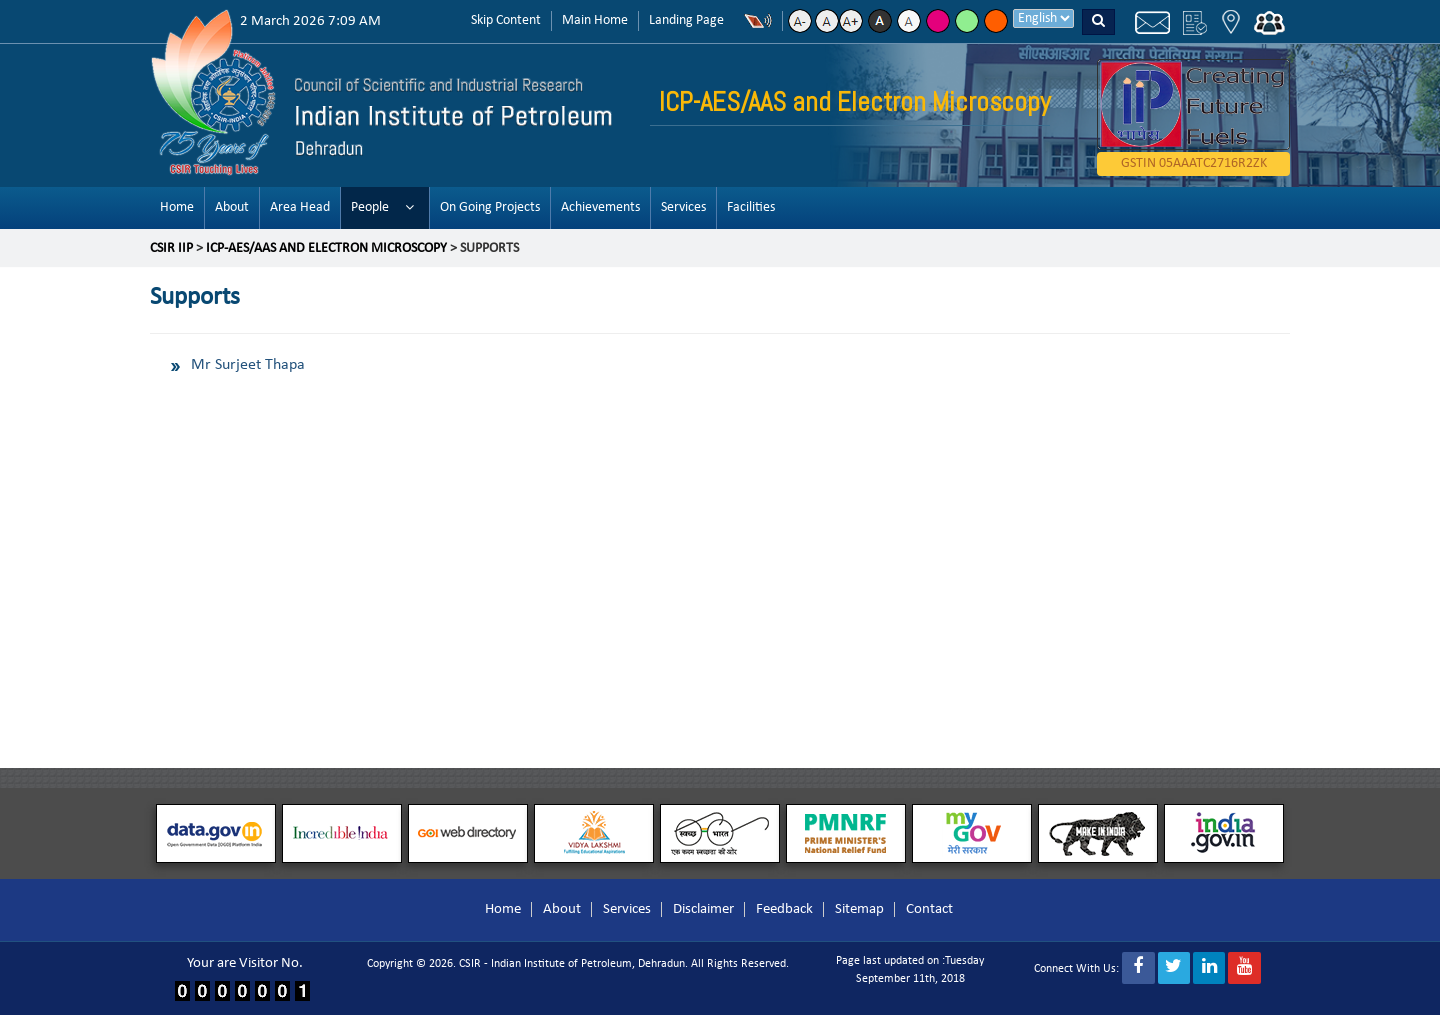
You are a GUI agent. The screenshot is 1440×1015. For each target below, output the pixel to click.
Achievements (600, 207)
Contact (929, 909)
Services (683, 207)
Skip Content (506, 20)
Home (177, 207)
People (370, 207)
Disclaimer (703, 909)
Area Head (300, 207)
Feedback (784, 909)
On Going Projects (490, 207)
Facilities (751, 207)
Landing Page (686, 20)
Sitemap (859, 909)
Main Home (595, 20)
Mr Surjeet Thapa (248, 365)
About (232, 207)
